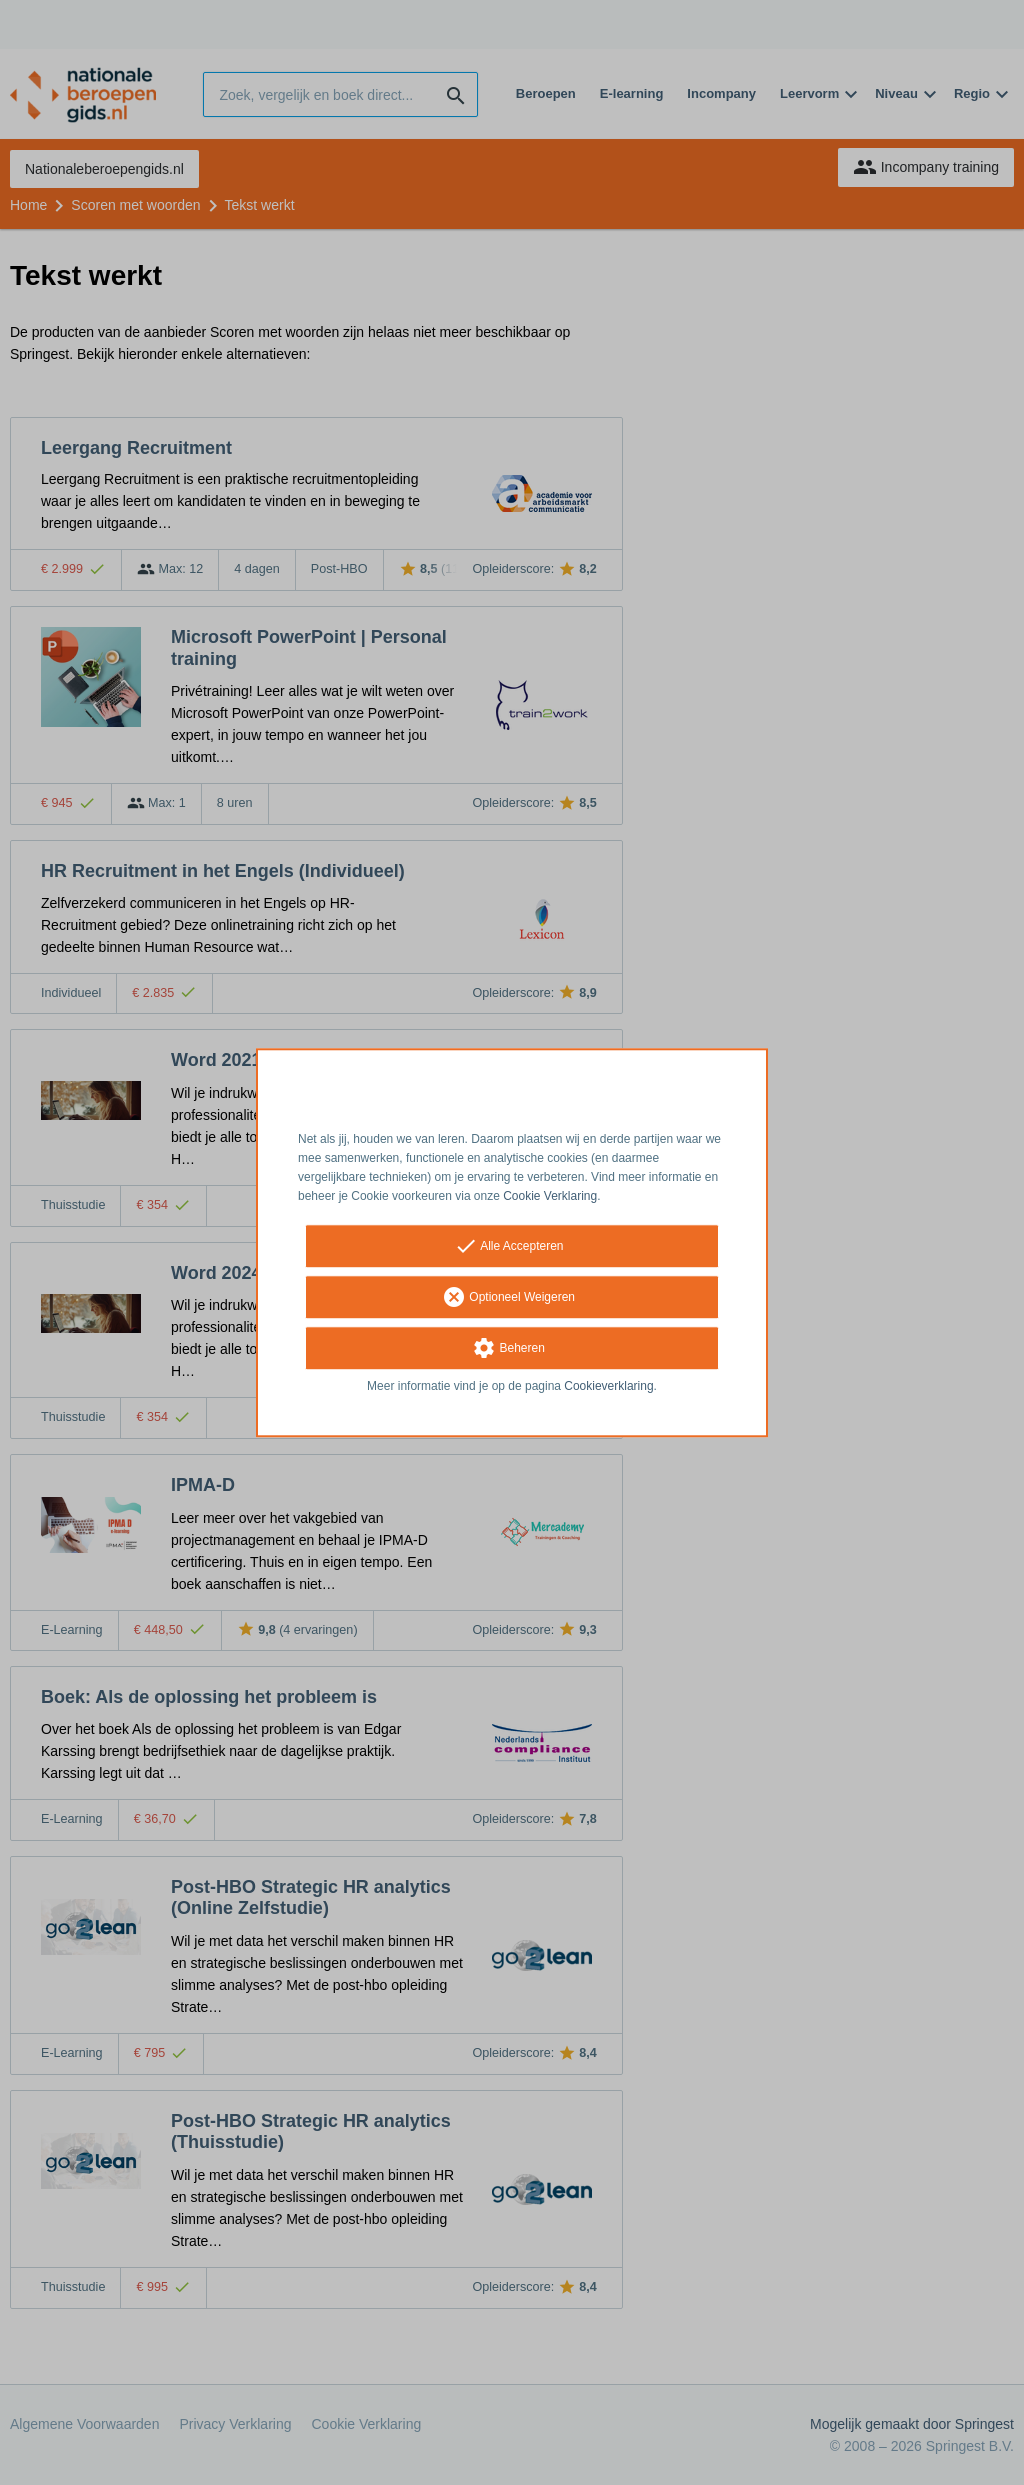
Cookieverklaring (608, 1387)
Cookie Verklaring (550, 1196)
